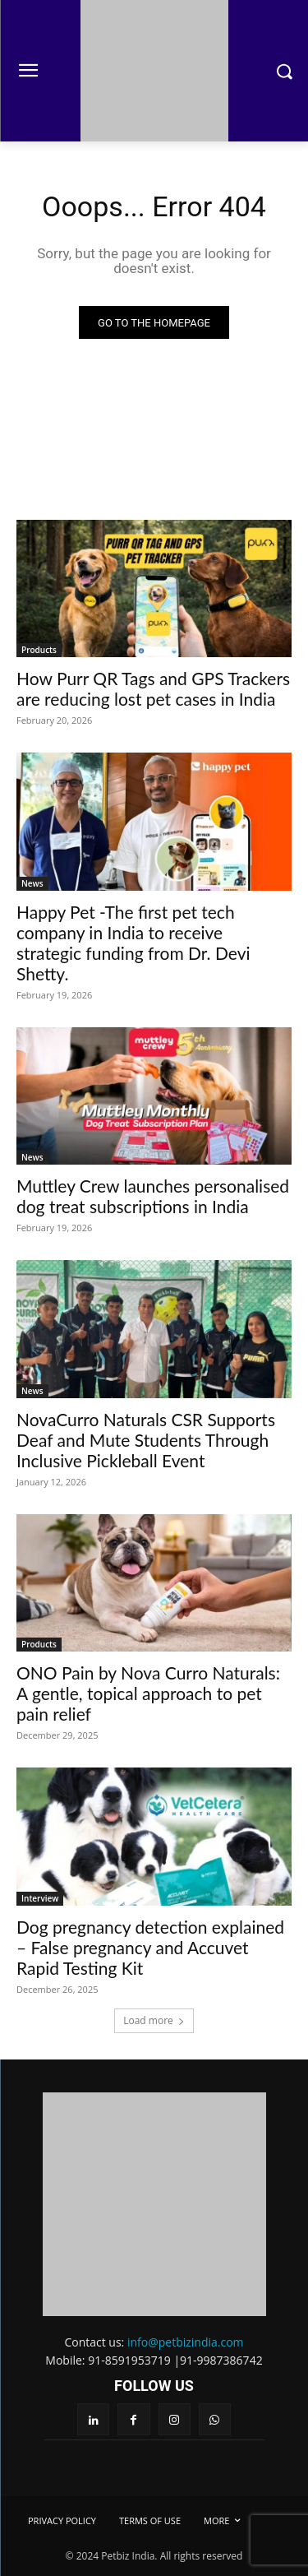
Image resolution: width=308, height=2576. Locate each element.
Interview (39, 1898)
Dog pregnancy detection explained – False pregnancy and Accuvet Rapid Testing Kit (150, 1947)
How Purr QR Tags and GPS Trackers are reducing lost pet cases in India (153, 688)
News (32, 883)
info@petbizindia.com (185, 2342)
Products (39, 650)
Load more (154, 2020)
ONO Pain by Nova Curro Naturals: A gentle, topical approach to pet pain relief (148, 1693)
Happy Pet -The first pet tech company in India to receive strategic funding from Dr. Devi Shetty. (133, 942)
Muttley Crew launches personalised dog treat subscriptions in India (152, 1195)
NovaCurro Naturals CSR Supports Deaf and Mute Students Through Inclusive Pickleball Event (145, 1440)
